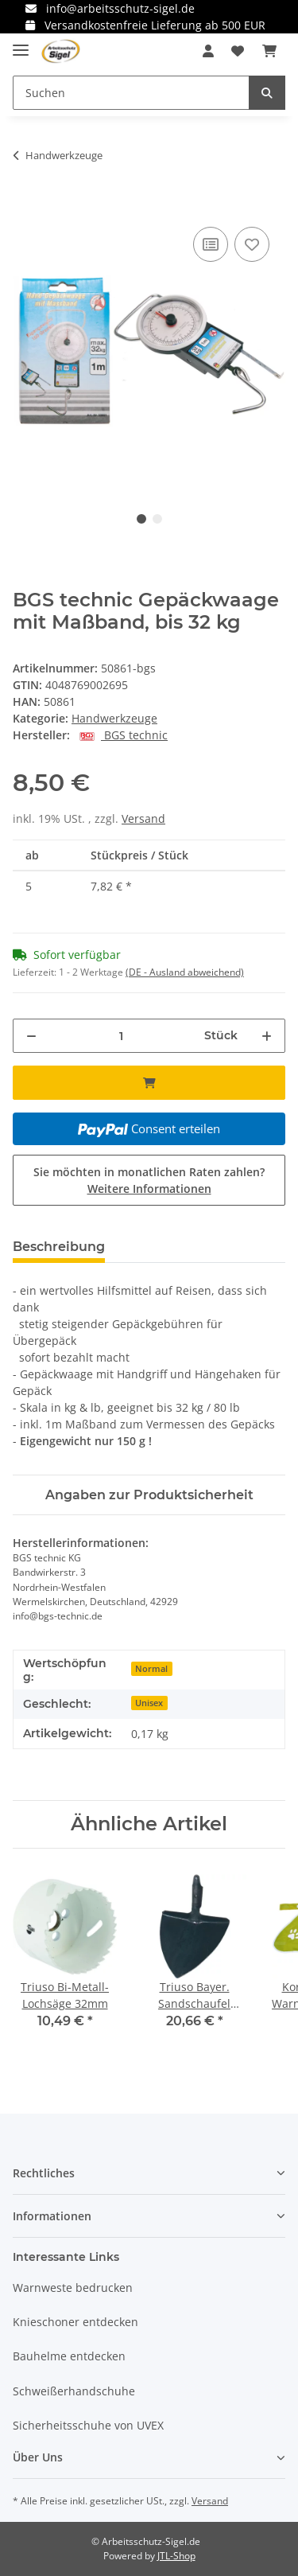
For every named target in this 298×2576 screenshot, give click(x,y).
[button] (208, 51)
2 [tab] (157, 519)
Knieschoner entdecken (75, 2321)
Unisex (149, 1703)
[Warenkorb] (269, 51)
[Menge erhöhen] (266, 1035)
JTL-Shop (176, 2555)
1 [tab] (141, 519)
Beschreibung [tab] (59, 1246)
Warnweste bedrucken (73, 2287)
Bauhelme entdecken (69, 2356)
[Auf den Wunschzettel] (251, 244)
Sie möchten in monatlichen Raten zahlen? (149, 1180)
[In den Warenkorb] (25, 205)
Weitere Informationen (149, 1188)
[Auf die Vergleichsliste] (210, 244)
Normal (151, 1668)
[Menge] (120, 1035)
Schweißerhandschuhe (74, 2391)
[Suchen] (131, 93)
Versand (143, 818)
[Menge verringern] (31, 1035)
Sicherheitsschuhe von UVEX (88, 2425)
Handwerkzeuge (114, 718)
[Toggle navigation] (21, 43)
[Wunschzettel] (238, 51)
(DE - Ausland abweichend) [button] (185, 972)
